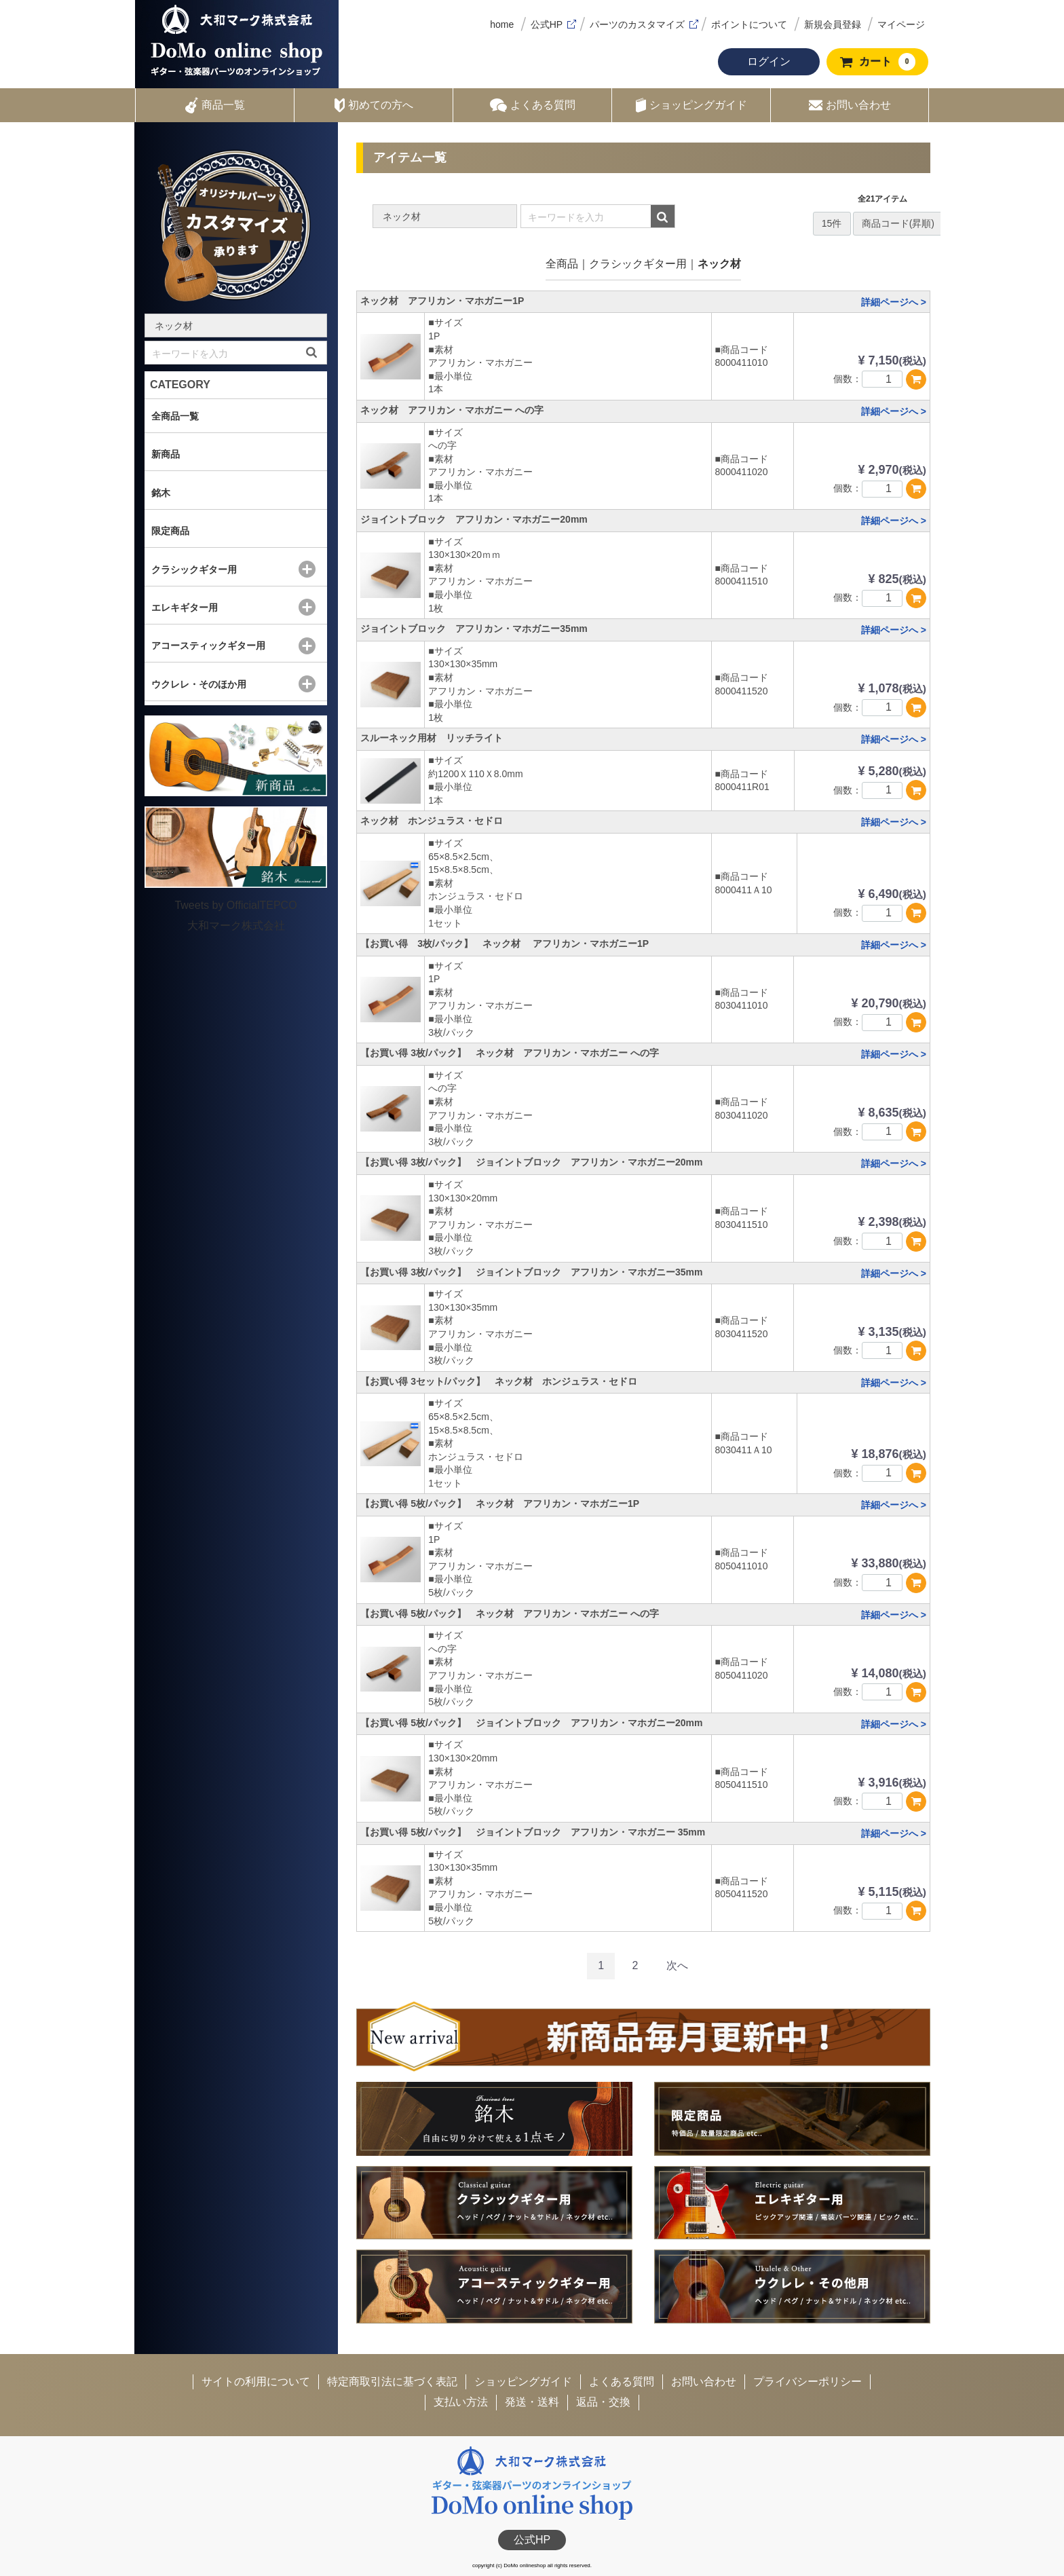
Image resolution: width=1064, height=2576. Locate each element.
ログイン (769, 61)
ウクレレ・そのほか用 (198, 684)
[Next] (677, 1966)
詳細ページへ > (893, 302)
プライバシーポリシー (807, 2381)
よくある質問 (532, 105)
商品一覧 (215, 105)
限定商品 (170, 530)
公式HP (547, 24)
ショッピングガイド (691, 105)
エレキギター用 (184, 607)
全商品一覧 (175, 416)
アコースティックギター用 (208, 645)
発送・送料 (532, 2402)
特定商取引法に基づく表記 (392, 2381)
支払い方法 (461, 2402)
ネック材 (719, 263)
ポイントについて (749, 24)
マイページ (901, 24)
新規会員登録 (832, 24)
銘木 (160, 492)
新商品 (165, 454)
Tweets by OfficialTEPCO (235, 905)
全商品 (562, 263)
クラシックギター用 (638, 263)
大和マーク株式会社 (236, 925)
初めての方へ (374, 105)
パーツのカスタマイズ (637, 24)
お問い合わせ (850, 105)
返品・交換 (603, 2402)
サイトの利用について (256, 2381)
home (502, 24)
